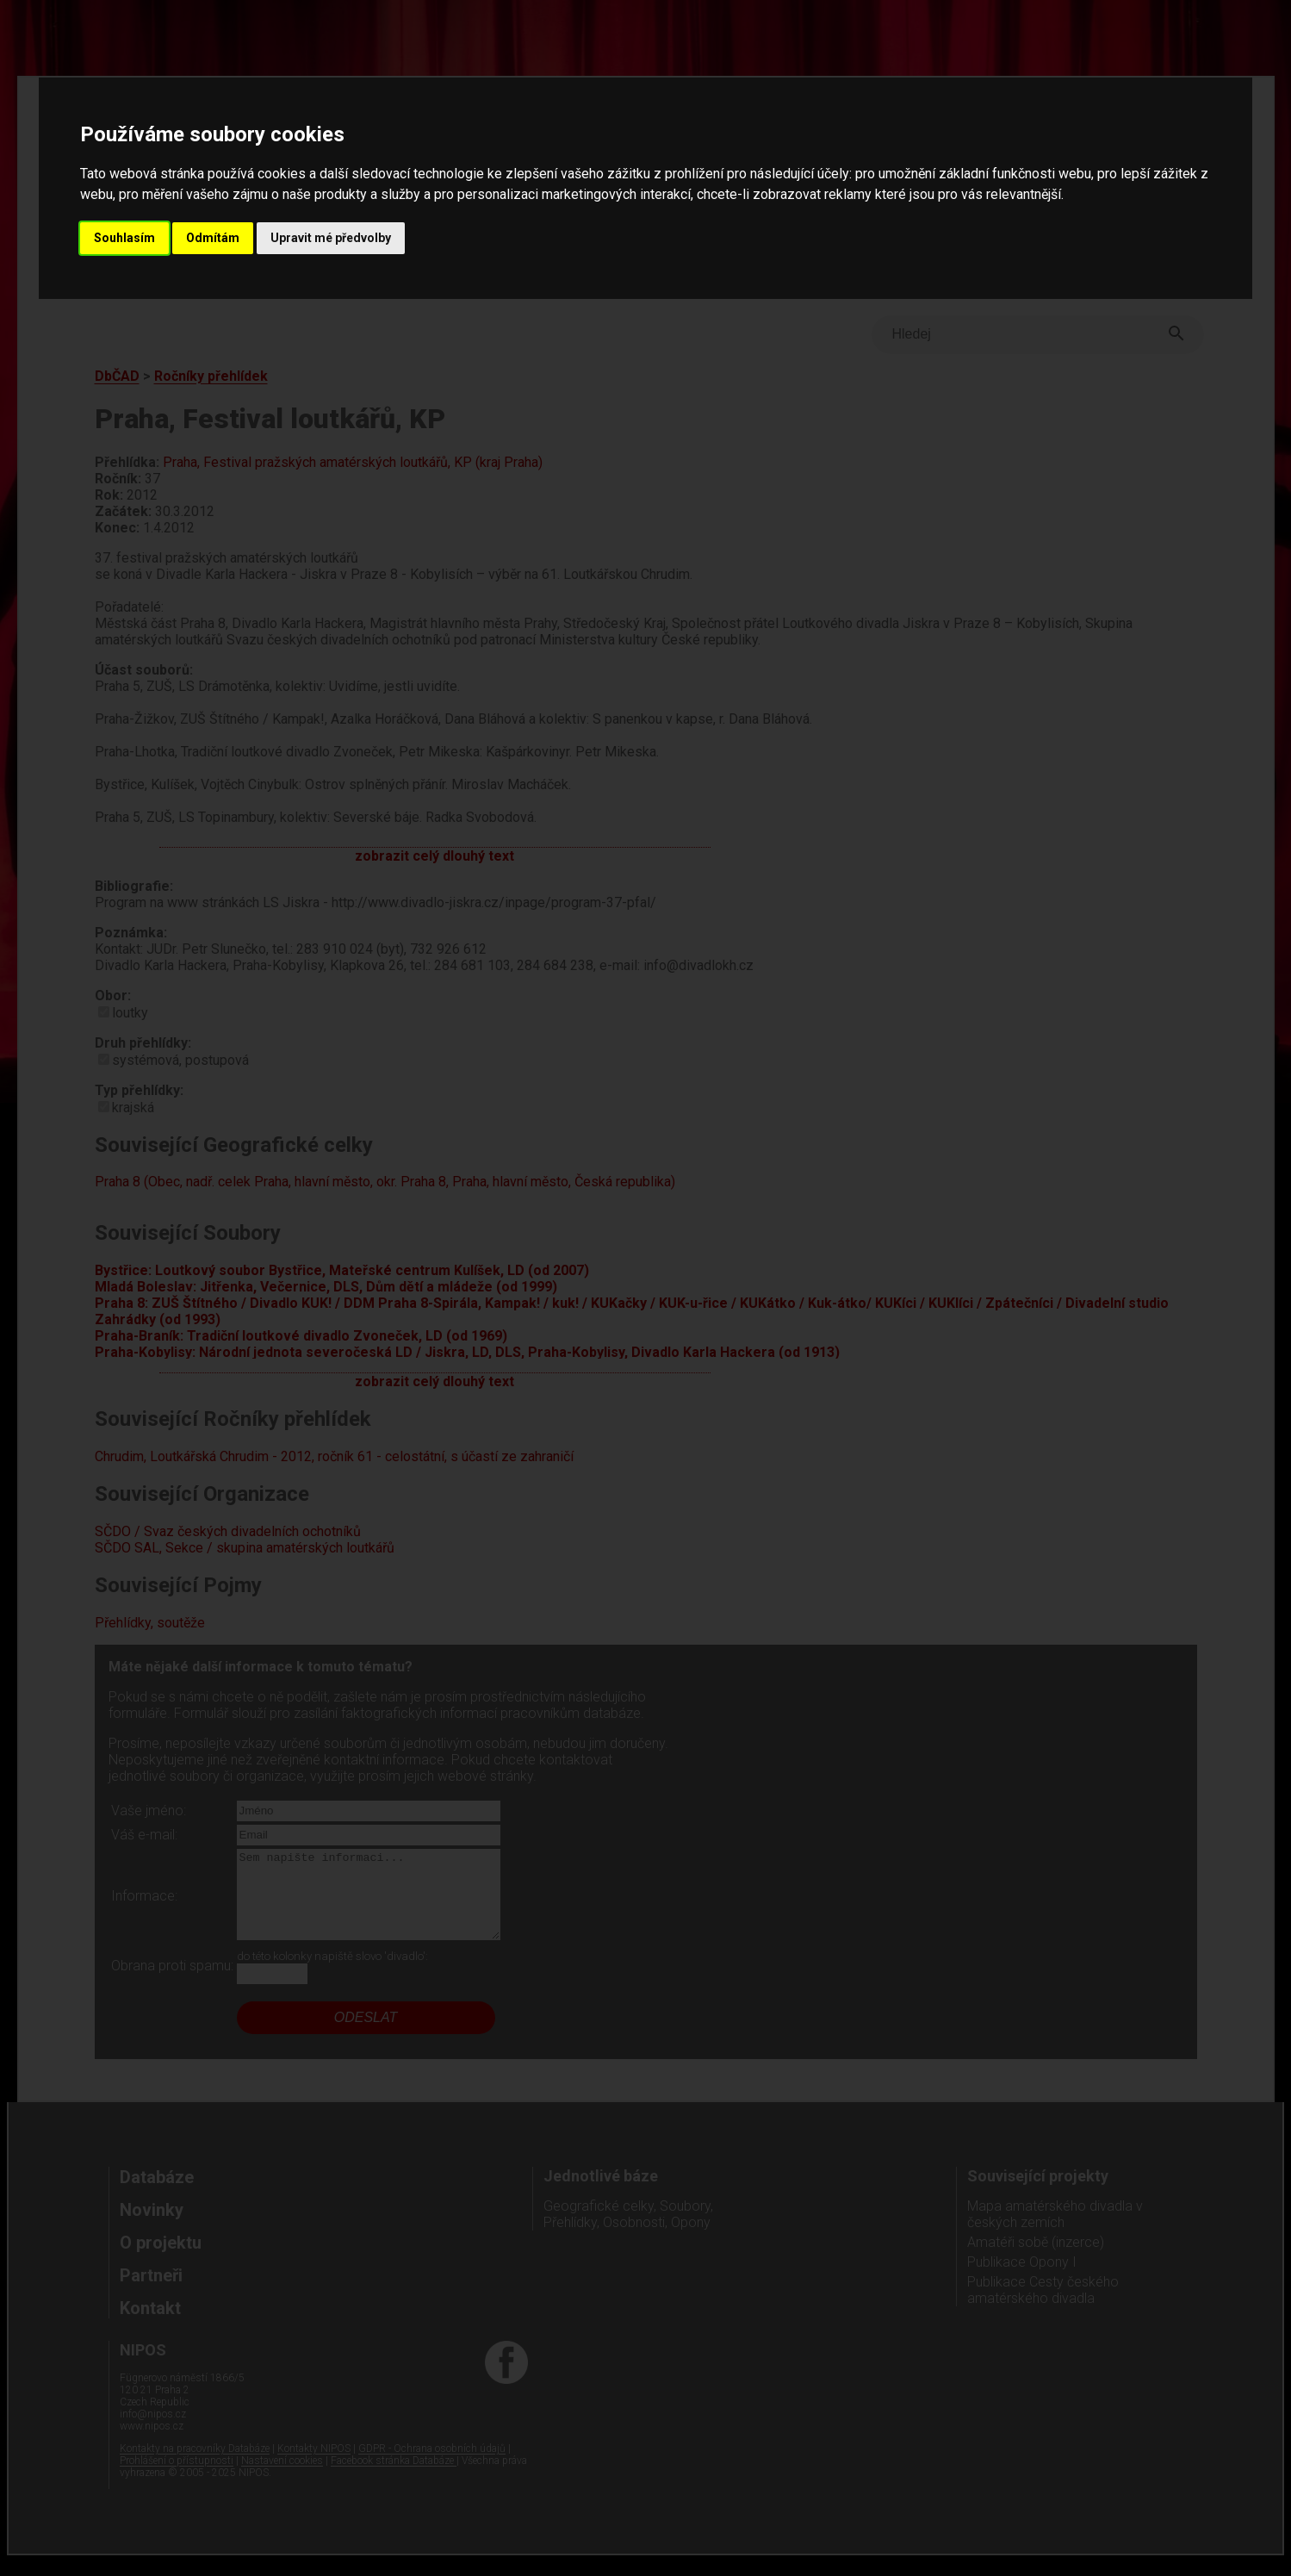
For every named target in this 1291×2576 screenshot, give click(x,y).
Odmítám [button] (212, 238)
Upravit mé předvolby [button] (330, 238)
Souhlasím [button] (124, 238)
